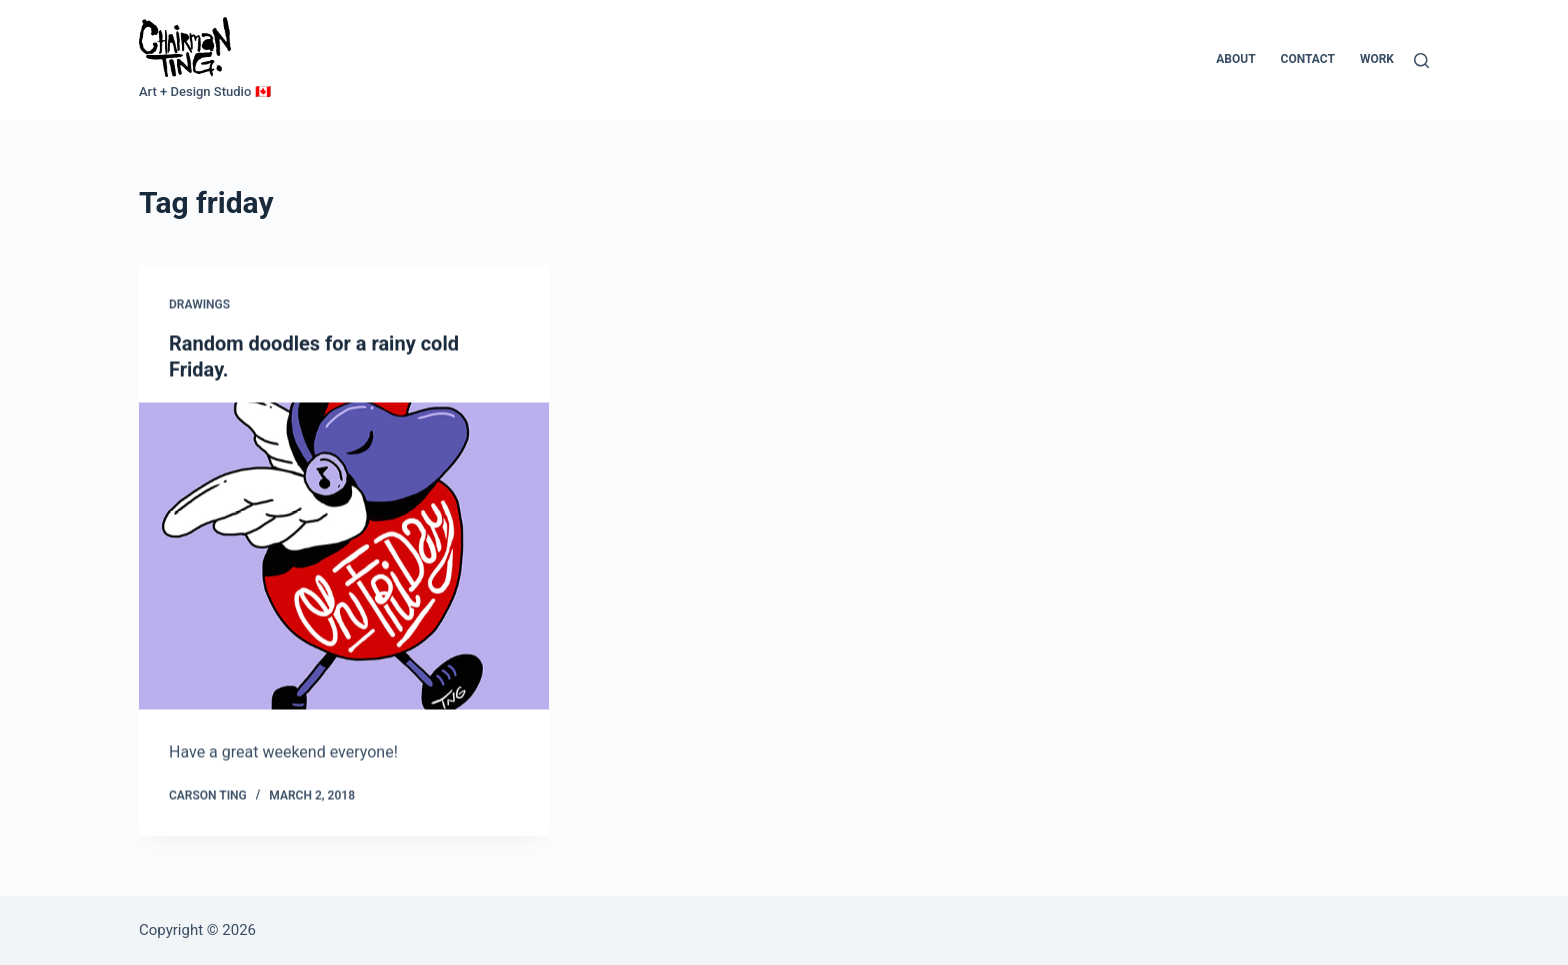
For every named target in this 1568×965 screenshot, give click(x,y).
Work (1377, 59)
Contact (1308, 59)
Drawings (199, 305)
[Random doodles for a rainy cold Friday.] (344, 557)
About (1235, 59)
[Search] (1421, 60)
